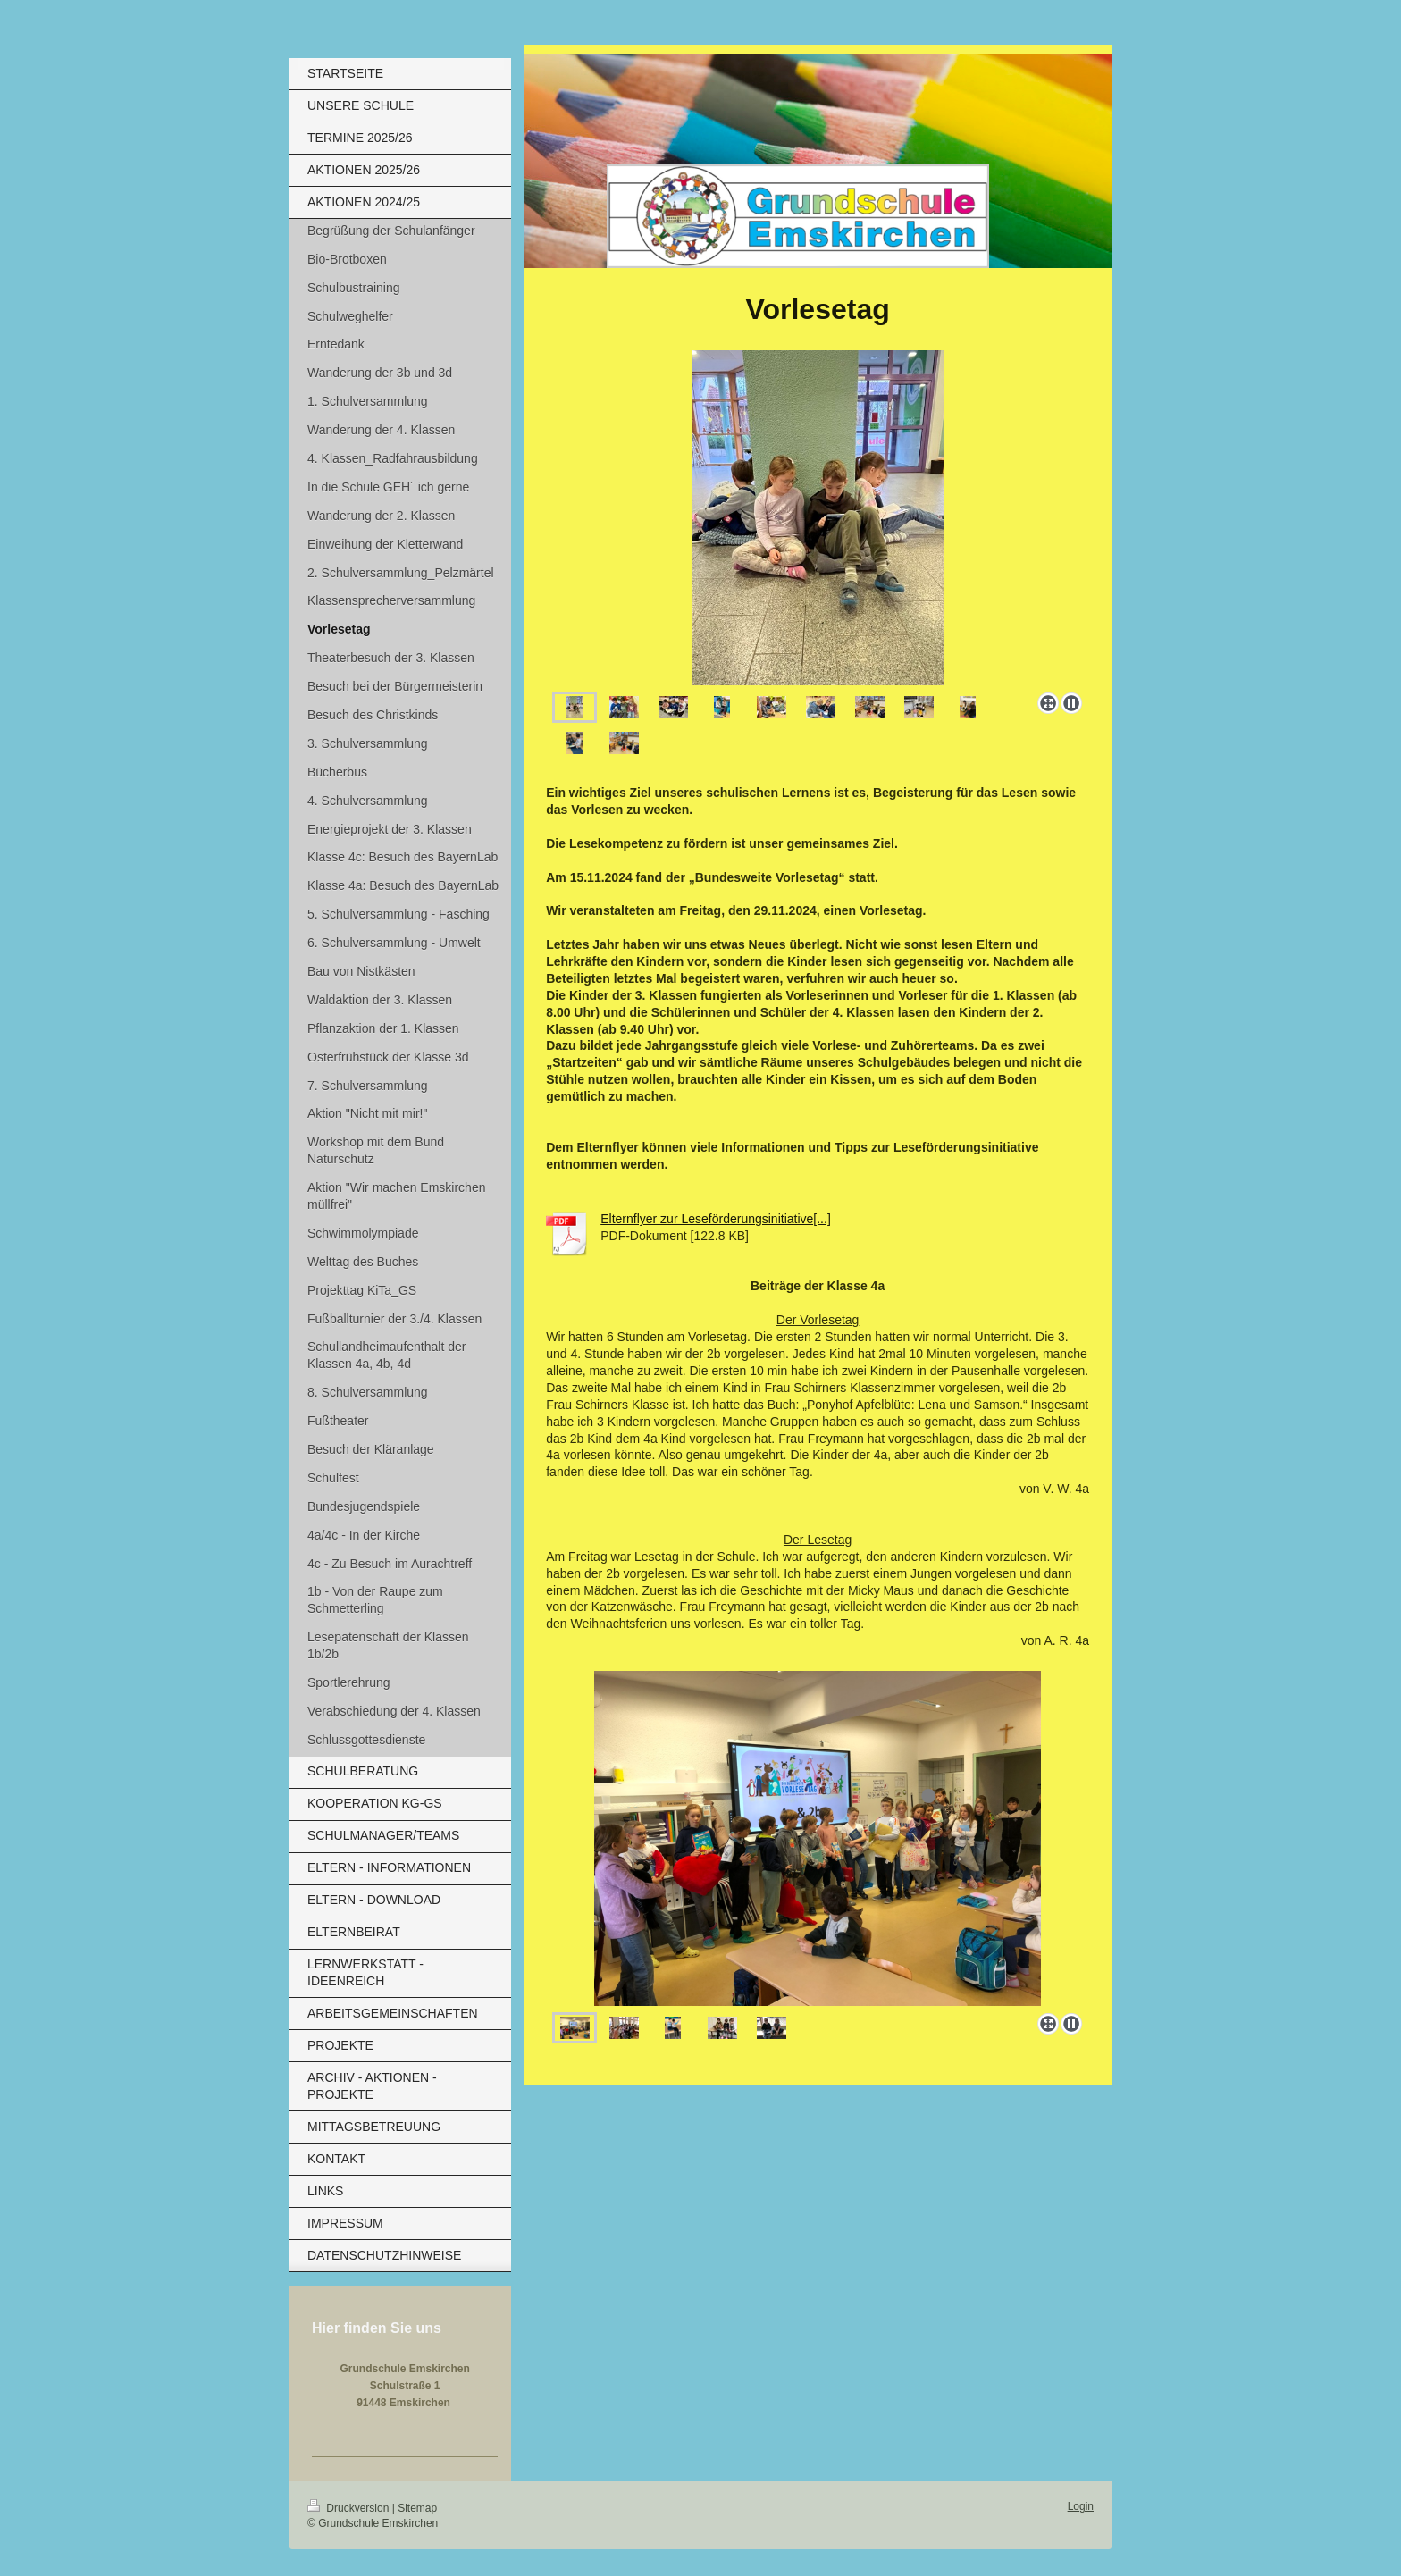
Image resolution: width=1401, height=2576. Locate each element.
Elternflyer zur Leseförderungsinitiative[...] (715, 1219)
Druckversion (349, 2508)
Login (1081, 2506)
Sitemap (417, 2508)
